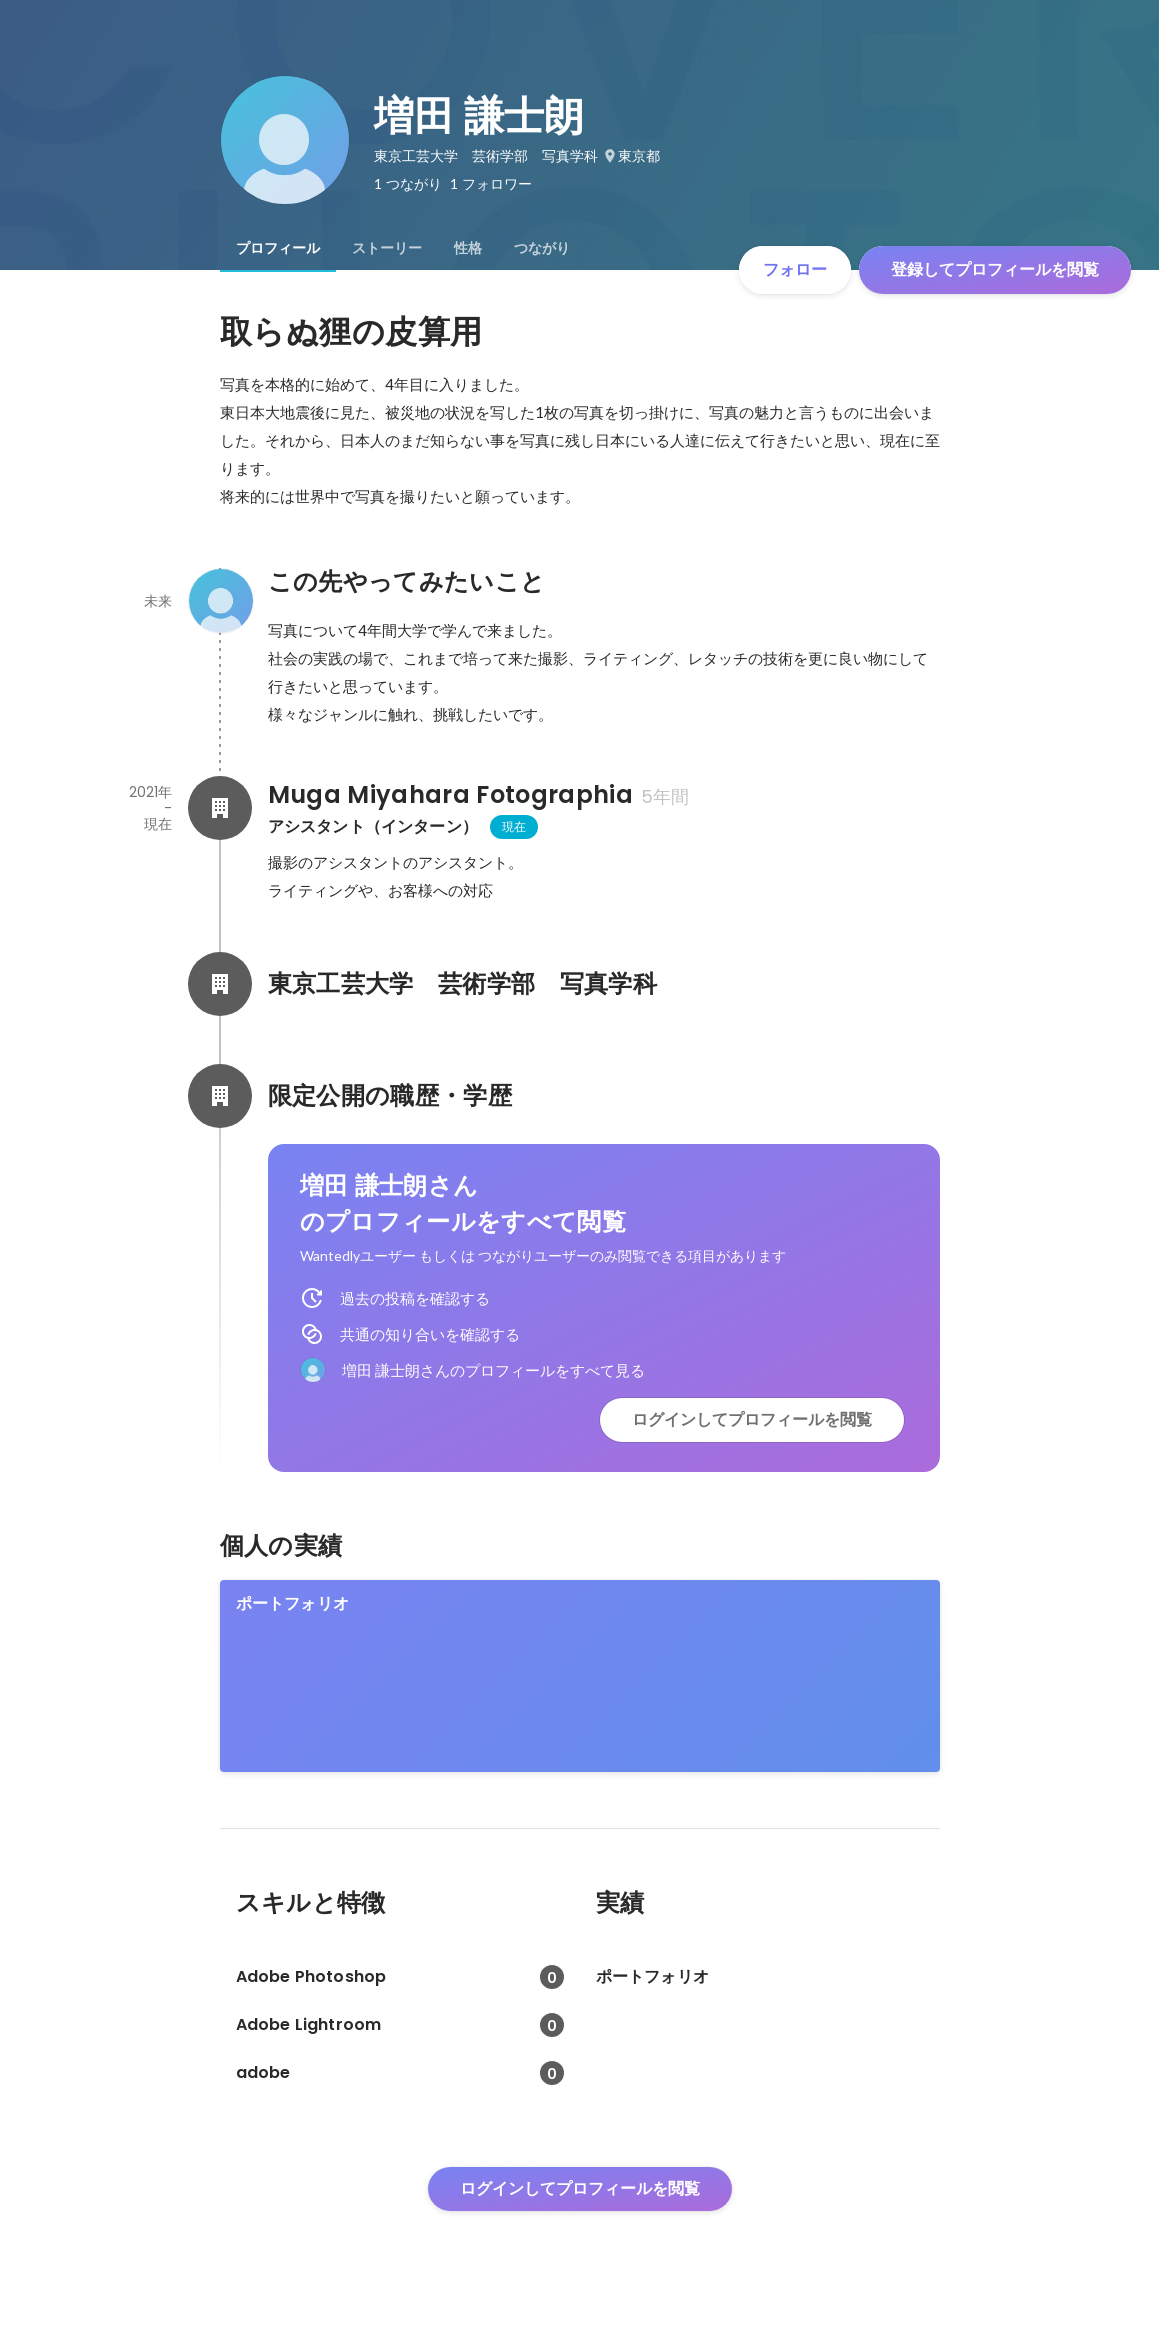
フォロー (795, 269)
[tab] (278, 248)
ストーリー (387, 248)
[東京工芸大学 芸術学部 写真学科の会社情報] (220, 984)
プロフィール (278, 248)
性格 (468, 248)
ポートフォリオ (292, 1603)
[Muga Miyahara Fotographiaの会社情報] (220, 808)
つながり (542, 248)
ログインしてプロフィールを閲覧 (752, 1419)
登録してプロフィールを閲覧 (995, 269)
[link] (580, 1676)
